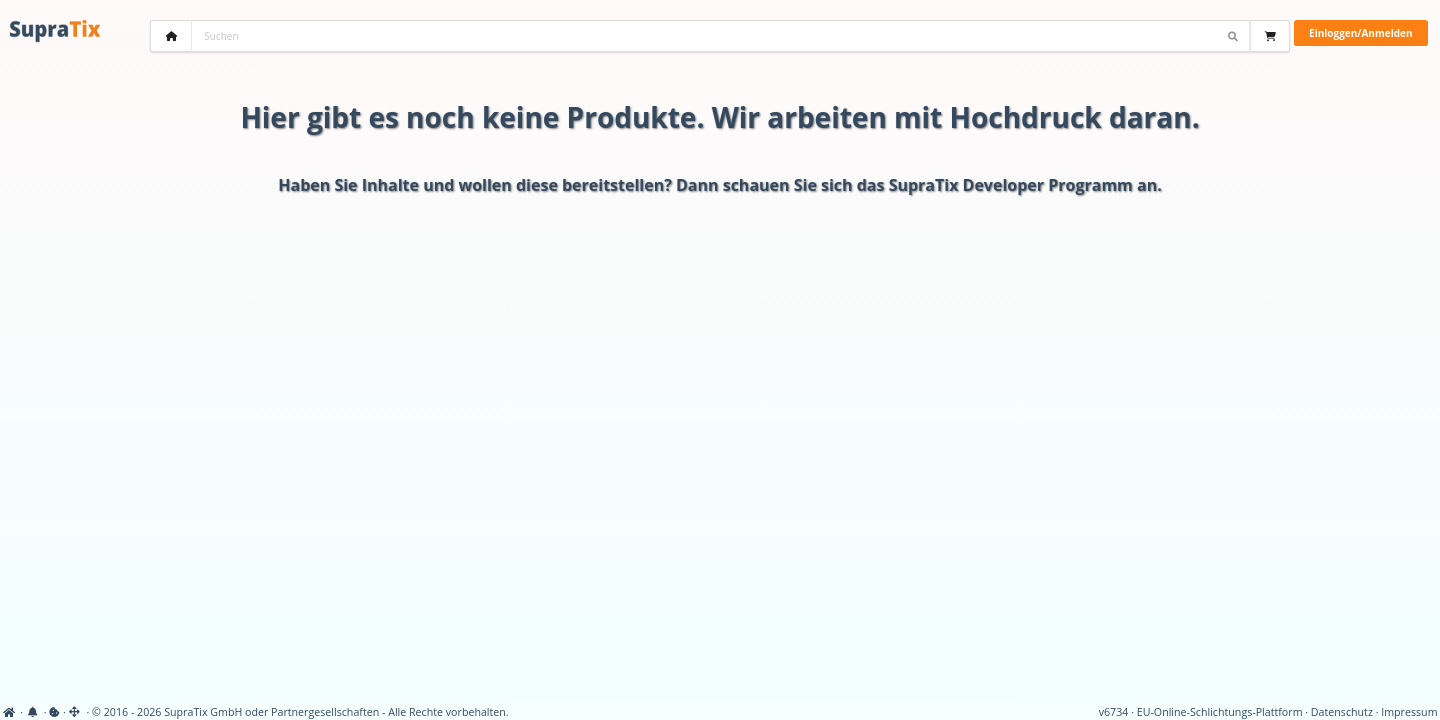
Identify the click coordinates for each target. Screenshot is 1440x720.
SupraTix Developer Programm (1011, 185)
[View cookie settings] (54, 712)
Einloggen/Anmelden (1360, 33)
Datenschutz (1342, 712)
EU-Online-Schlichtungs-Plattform (1220, 712)
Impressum (1409, 712)
